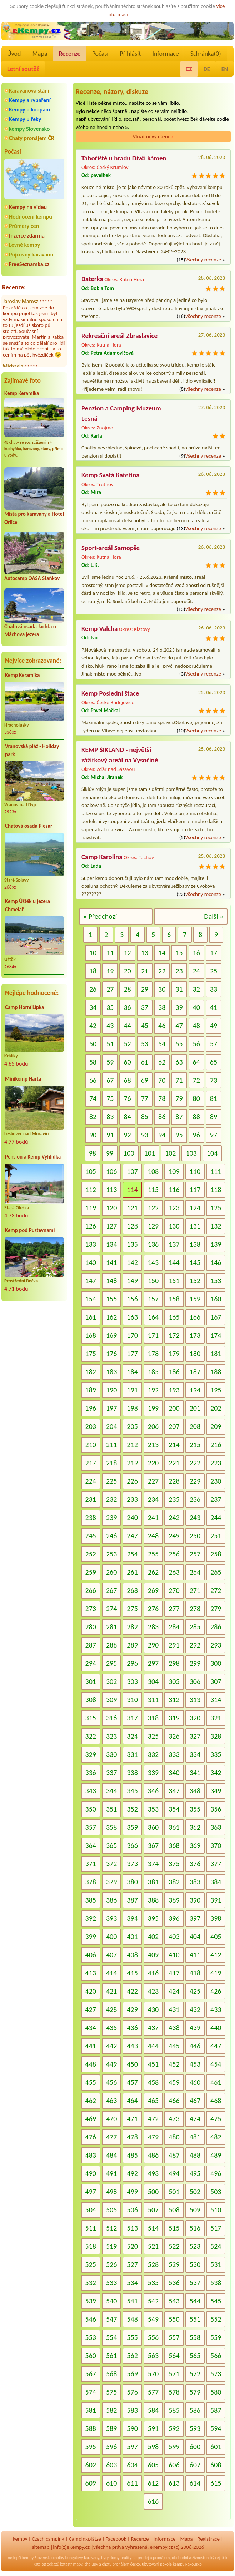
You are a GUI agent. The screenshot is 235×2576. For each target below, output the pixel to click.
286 (215, 1627)
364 (90, 1845)
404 (195, 1936)
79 (178, 1098)
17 (213, 952)
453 (195, 2064)
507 (153, 2210)
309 (111, 1699)
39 (178, 1007)
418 (195, 1973)
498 (111, 2191)
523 (195, 2246)
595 (90, 2446)
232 (111, 1499)
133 (90, 1244)
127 (111, 1226)
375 (174, 1863)
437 (153, 2027)
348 (195, 1791)
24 (196, 971)
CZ (189, 69)
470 (111, 2118)
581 (90, 2410)
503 (215, 2191)
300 (215, 1663)
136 (153, 1244)
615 (215, 2483)
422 (132, 1991)
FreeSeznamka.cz (29, 264)
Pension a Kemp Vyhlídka (33, 1157)
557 (174, 2337)
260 (111, 1572)
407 (111, 1954)
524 (215, 2246)
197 (111, 1408)
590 (132, 2428)
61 (144, 1062)
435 (111, 2027)
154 (90, 1299)
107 (132, 1171)
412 (215, 1954)
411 (195, 1954)
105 (90, 1171)
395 (153, 1918)
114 (132, 1189)
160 (215, 1299)
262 (153, 1572)
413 (90, 1973)
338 (132, 1772)
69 (144, 1080)
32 (196, 989)
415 (132, 1973)
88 (196, 1116)
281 (111, 1627)
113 (111, 1189)
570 (153, 2374)
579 (195, 2392)
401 (132, 1936)
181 (215, 1353)
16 (196, 952)
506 (132, 2210)
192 (153, 1390)
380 (132, 1882)
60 (127, 1062)
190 (111, 1390)
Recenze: (14, 287)
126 (90, 1226)
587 (215, 2410)
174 (215, 1335)
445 (174, 2046)
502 (195, 2191)
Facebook (116, 2539)
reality (125, 2557)
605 (153, 2465)
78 (161, 1098)
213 (153, 1444)
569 (132, 2374)
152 (195, 1280)
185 (153, 1371)
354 (174, 1809)
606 (174, 2465)
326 (174, 1736)
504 (90, 2210)
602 (90, 2465)
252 (90, 1554)
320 (195, 1718)
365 (111, 1845)
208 (195, 1426)
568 (111, 2374)
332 (153, 1754)
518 (90, 2246)
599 (174, 2446)
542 (153, 2301)
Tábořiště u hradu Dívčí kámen (123, 158)
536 (174, 2282)
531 (215, 2264)
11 (110, 952)
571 (174, 2374)
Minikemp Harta (23, 1079)
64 (196, 1062)
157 (153, 1299)
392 (90, 1918)
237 (215, 1499)
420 (90, 1991)
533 (111, 2282)
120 (111, 1208)
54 (161, 1044)
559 (215, 2337)
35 (110, 1007)
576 (132, 2392)
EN (224, 69)
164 (153, 1317)
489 (215, 2155)
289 (132, 1645)
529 (174, 2264)
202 (215, 1408)
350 (90, 1809)
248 (153, 1535)
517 (215, 2228)
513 (132, 2228)
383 (195, 1882)
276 (153, 1608)
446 (195, 2046)
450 (132, 2064)
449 (111, 2064)
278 (195, 1608)
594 (215, 2428)
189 (90, 1390)
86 (161, 1116)
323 (111, 1736)
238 (90, 1517)
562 (132, 2355)
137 (174, 1244)
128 (132, 1226)
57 (213, 1044)
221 (174, 1463)
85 (144, 1116)
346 (153, 1791)
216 (215, 1444)
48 (196, 1025)
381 (153, 1882)
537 (195, 2282)
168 (90, 1335)
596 (111, 2446)
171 (153, 1335)
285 (195, 1627)
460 (195, 2082)
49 (213, 1025)
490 (90, 2173)
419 (215, 1973)
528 (153, 2264)
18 (92, 971)
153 (215, 1280)
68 (127, 1080)
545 (215, 2301)
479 (153, 2137)
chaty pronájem (115, 2564)
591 (153, 2428)
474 (195, 2118)
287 (90, 1645)
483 (90, 2155)
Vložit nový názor (153, 136)
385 (90, 1900)
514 (153, 2228)
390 (195, 1900)
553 (90, 2337)
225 (111, 1481)
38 (161, 1007)
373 (132, 1863)
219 (132, 1463)
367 (153, 1845)
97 (213, 1135)
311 (153, 1699)
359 (132, 1827)
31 (178, 989)
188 (215, 1371)
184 (132, 1371)
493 (153, 2173)
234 (153, 1499)
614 (195, 2483)
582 (111, 2410)
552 (215, 2319)
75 (110, 1098)
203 (90, 1426)
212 (132, 1444)
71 (178, 1080)
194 (195, 1390)
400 (111, 1936)
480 (174, 2137)
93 (144, 1135)
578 (174, 2392)
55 (178, 1044)
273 (90, 1608)
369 (195, 1845)
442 (111, 2046)
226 (132, 1481)
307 (215, 1681)
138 (195, 1244)
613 (174, 2483)
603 (111, 2465)
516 (195, 2228)
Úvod (14, 54)
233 (132, 1499)
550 (174, 2319)
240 (132, 1517)
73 (213, 1080)
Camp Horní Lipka (24, 1007)
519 (111, 2246)
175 (90, 1353)
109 (174, 1171)
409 (153, 1954)
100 (128, 1153)
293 (215, 1645)
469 (90, 2118)
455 (90, 2082)
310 (132, 1699)
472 (153, 2118)
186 (174, 1371)
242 (174, 1517)
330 (111, 1754)
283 (153, 1627)
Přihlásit (130, 54)
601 (215, 2446)
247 (132, 1535)
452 (174, 2064)
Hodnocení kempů (30, 216)
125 (215, 1208)
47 (178, 1025)
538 (215, 2282)
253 (111, 1554)
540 (111, 2301)
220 (153, 1463)
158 (174, 1299)
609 (90, 2483)
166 (195, 1317)
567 (90, 2374)
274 (111, 1608)
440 (215, 2027)
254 (132, 1554)
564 (174, 2355)
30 (161, 989)
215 (195, 1444)
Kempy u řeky (25, 119)
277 (174, 1608)
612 (153, 2483)
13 (144, 952)
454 (215, 2064)
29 (144, 989)
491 (111, 2173)
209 (215, 1426)
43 (110, 1025)
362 (195, 1827)
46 (161, 1025)
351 (111, 1809)
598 (153, 2446)
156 (132, 1299)
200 (174, 1408)
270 (174, 1590)
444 (153, 2046)
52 (127, 1044)
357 (90, 1827)
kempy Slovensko (29, 128)
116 (174, 1189)
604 (132, 2465)
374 (153, 1863)
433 (215, 2009)
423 (153, 1991)
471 (132, 2118)
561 (111, 2355)
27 (110, 989)
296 (132, 1663)
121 (132, 1208)
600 (195, 2446)
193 (174, 1390)
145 (195, 1262)
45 (144, 1025)
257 (195, 1554)
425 (195, 1991)
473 (174, 2118)
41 (213, 1007)
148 (111, 1280)
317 (132, 1718)
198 (132, 1408)
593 (195, 2428)
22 (161, 971)
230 (215, 1481)
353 (153, 1809)
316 (111, 1718)
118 (215, 1189)
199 (153, 1408)
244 (215, 1517)
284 (174, 1627)
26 (92, 989)
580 (215, 2392)
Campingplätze (85, 2539)
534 (132, 2282)
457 (132, 2082)
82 (92, 1116)
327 (195, 1736)
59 (110, 1062)
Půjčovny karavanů (31, 254)
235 (174, 1499)
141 (111, 1262)
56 (196, 1044)
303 (132, 1681)
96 (196, 1135)
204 (111, 1426)
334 (195, 1754)
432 (195, 2009)
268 (132, 1590)
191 (132, 1390)
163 (132, 1317)
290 (153, 1645)
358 (111, 1827)
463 (111, 2100)
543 (174, 2301)
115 (153, 1189)
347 (174, 1791)
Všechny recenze (203, 259)
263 (174, 1572)
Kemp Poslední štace (110, 693)
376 (195, 1863)
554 (111, 2337)
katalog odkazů (46, 2564)
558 (195, 2337)
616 (153, 2501)
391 (215, 1900)
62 (161, 1062)
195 (215, 1390)
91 (110, 1135)
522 (174, 2246)
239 (111, 1517)
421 (111, 1991)
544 (195, 2301)
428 (111, 2009)
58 (92, 1062)
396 (174, 1918)
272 (215, 1590)
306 (195, 1681)
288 (111, 1645)
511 (90, 2228)
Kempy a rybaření (30, 100)
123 (174, 1208)
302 (111, 1681)
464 (132, 2100)
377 (215, 1863)
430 (153, 2009)
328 (215, 1736)
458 (153, 2082)
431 (174, 2009)
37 (144, 1007)
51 (110, 1044)
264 (195, 1572)
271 (195, 1590)
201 (195, 1408)
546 (90, 2319)
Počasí (100, 54)
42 (92, 1025)
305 (174, 1681)
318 (153, 1718)
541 (132, 2301)
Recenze (70, 54)
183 (111, 1371)
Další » (213, 916)
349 (215, 1791)
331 (132, 1754)
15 (178, 952)
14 (161, 952)
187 (195, 1371)
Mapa (39, 54)
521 (153, 2246)
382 (174, 1882)
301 (90, 1681)
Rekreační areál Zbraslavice (119, 336)
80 (196, 1098)
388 (153, 1900)
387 (132, 1900)
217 (90, 1463)
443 (132, 2046)
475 (215, 2118)
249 (174, 1535)
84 (127, 1116)
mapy (77, 2564)
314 (215, 1699)
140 (90, 1262)
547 (111, 2319)
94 (161, 1135)
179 (174, 1353)
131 (195, 1226)
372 (111, 1863)
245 (90, 1535)
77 (144, 1098)
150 (153, 1280)
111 (215, 1171)
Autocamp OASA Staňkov (32, 578)
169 (111, 1335)
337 (111, 1772)
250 (195, 1535)
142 (132, 1262)
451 (153, 2064)
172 (174, 1335)
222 (195, 1463)
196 (90, 1408)
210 (90, 1444)
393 (111, 1918)
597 (132, 2446)
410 (174, 1954)
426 (215, 1991)
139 (215, 1244)
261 (132, 1572)
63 (178, 1062)
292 (195, 1645)
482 (215, 2137)
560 (90, 2355)
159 (195, 1299)
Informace (165, 54)
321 (215, 1718)
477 (111, 2137)
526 (111, 2264)
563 (153, 2355)
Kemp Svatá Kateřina (110, 475)
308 (90, 1699)
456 (111, 2082)
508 (174, 2210)
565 (195, 2355)
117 (195, 1189)
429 (132, 2009)
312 (174, 1699)
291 (174, 1645)
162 (111, 1317)
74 (92, 1098)
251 (215, 1535)
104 (212, 1153)
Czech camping (48, 2539)
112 (90, 1189)
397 (195, 1918)
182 (90, 1371)
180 (195, 1353)
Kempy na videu (28, 207)
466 (174, 2100)
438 (174, 2027)
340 (174, 1772)
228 (174, 1481)
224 (90, 1481)
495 (195, 2173)
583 (132, 2410)
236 (195, 1499)
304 (153, 1681)
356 (215, 1809)
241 (153, 1517)
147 (90, 1280)
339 (153, 1772)
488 (195, 2155)
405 (215, 1936)
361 (174, 1827)
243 (195, 1517)
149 (132, 1280)
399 (90, 1936)
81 (213, 1098)
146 (215, 1262)
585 (174, 2410)
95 (178, 1135)
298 (174, 1663)
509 (195, 2210)
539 (90, 2301)
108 (153, 1171)
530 (195, 2264)
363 (215, 1827)
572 (195, 2374)
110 (195, 1171)
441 (90, 2046)
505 (111, 2210)
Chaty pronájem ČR (31, 138)
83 (110, 1116)
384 (215, 1882)
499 (132, 2191)
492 (132, 2173)
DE (207, 69)
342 (215, 1772)
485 (132, 2155)
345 (132, 1791)
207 (174, 1426)
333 (174, 1754)
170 (132, 1335)
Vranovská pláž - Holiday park (32, 750)
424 (174, 1991)
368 (174, 1845)
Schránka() (205, 54)
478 (132, 2137)
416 (153, 1973)
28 (127, 989)
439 (195, 2027)
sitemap (41, 2547)
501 (174, 2191)
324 (132, 1736)
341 (195, 1772)
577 (153, 2392)
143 (153, 1262)
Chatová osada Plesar (28, 826)
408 (132, 1954)
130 (174, 1226)
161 (90, 1317)
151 (174, 1280)
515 (174, 2228)
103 (191, 1153)
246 (111, 1535)
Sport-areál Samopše (110, 548)
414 (111, 1973)
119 (90, 1208)
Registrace (208, 2539)
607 (195, 2465)
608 (215, 2465)
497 (90, 2191)
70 (161, 1080)
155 (111, 1299)
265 (215, 1572)
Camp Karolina (101, 857)
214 (174, 1444)
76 (127, 1098)
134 (111, 1244)
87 (178, 1116)
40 (196, 1007)
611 (132, 2483)
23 (178, 971)
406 (90, 1954)
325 (153, 1736)
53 (144, 1044)
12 (127, 952)
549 (153, 2319)
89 (213, 1116)
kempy (20, 2539)
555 (132, 2337)
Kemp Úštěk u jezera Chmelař (27, 905)
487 (174, 2155)
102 (170, 1153)
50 (92, 1044)
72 (196, 1080)
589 (111, 2428)
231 (90, 1499)
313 (195, 1699)
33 (213, 989)
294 (90, 1663)
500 (153, 2191)
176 (111, 1353)
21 (144, 971)
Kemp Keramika (21, 393)
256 (174, 1554)
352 (132, 1809)
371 (90, 1863)
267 (111, 1590)
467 (195, 2100)
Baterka (92, 279)
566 (215, 2355)
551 (195, 2319)
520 (132, 2246)
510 (215, 2210)
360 (153, 1827)
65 (213, 1062)
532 (90, 2282)
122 (153, 1208)
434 (90, 2027)
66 (92, 1080)
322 (90, 1736)
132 (215, 1226)
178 (153, 1353)
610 (111, 2483)
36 (127, 1007)
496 (215, 2173)
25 (213, 971)
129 (153, 1226)
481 (195, 2137)
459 (174, 2082)
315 (90, 1718)
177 (132, 1353)
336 (90, 1772)
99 (109, 1153)
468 (215, 2100)
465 (153, 2100)
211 (111, 1444)
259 (90, 1572)
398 (215, 1918)
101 (149, 1153)
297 (153, 1663)
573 (215, 2374)
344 (111, 1791)
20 (127, 971)
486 (153, 2155)
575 (111, 2392)
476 (90, 2137)
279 (215, 1608)
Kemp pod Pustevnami (30, 1230)
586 (195, 2410)
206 (153, 1426)
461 (215, 2082)
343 (90, 1791)
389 (174, 1900)
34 (92, 1007)
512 (111, 2228)
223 (215, 1463)
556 (153, 2337)
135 (132, 1244)
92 (127, 1135)
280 (90, 1627)
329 (90, 1754)
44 (127, 1025)
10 (92, 952)
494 (174, 2173)
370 (215, 1845)
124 (195, 1208)
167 (215, 1317)
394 (132, 1918)
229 (195, 1481)
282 (132, 1627)
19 (110, 971)
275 (132, 1608)
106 (111, 1171)
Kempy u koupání (29, 109)
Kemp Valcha (99, 628)
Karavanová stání (29, 90)
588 (90, 2428)
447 (215, 2046)
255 (153, 1554)
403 (174, 1936)
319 (174, 1718)
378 (90, 1882)
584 (153, 2410)
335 (215, 1754)
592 (174, 2428)
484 (111, 2155)
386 (111, 1900)
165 (174, 1317)
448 (90, 2064)
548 (132, 2319)
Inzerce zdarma (27, 235)
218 (111, 1463)
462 (90, 2100)
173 (195, 1335)
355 (195, 1809)
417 (174, 1973)
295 (111, 1663)
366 (132, 1845)
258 (215, 1554)
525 (90, 2264)
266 (90, 1590)
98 (92, 1153)
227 (153, 1481)
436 (132, 2027)
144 (174, 1262)
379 (111, 1882)
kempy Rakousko (187, 2564)
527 (132, 2264)
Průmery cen (24, 226)
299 (195, 1663)
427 (90, 2009)
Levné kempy (24, 244)
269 (153, 1590)
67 (110, 1080)
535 (153, 2282)
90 (92, 1135)
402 (153, 1936)
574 (90, 2392)
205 (132, 1426)
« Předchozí (100, 916)
